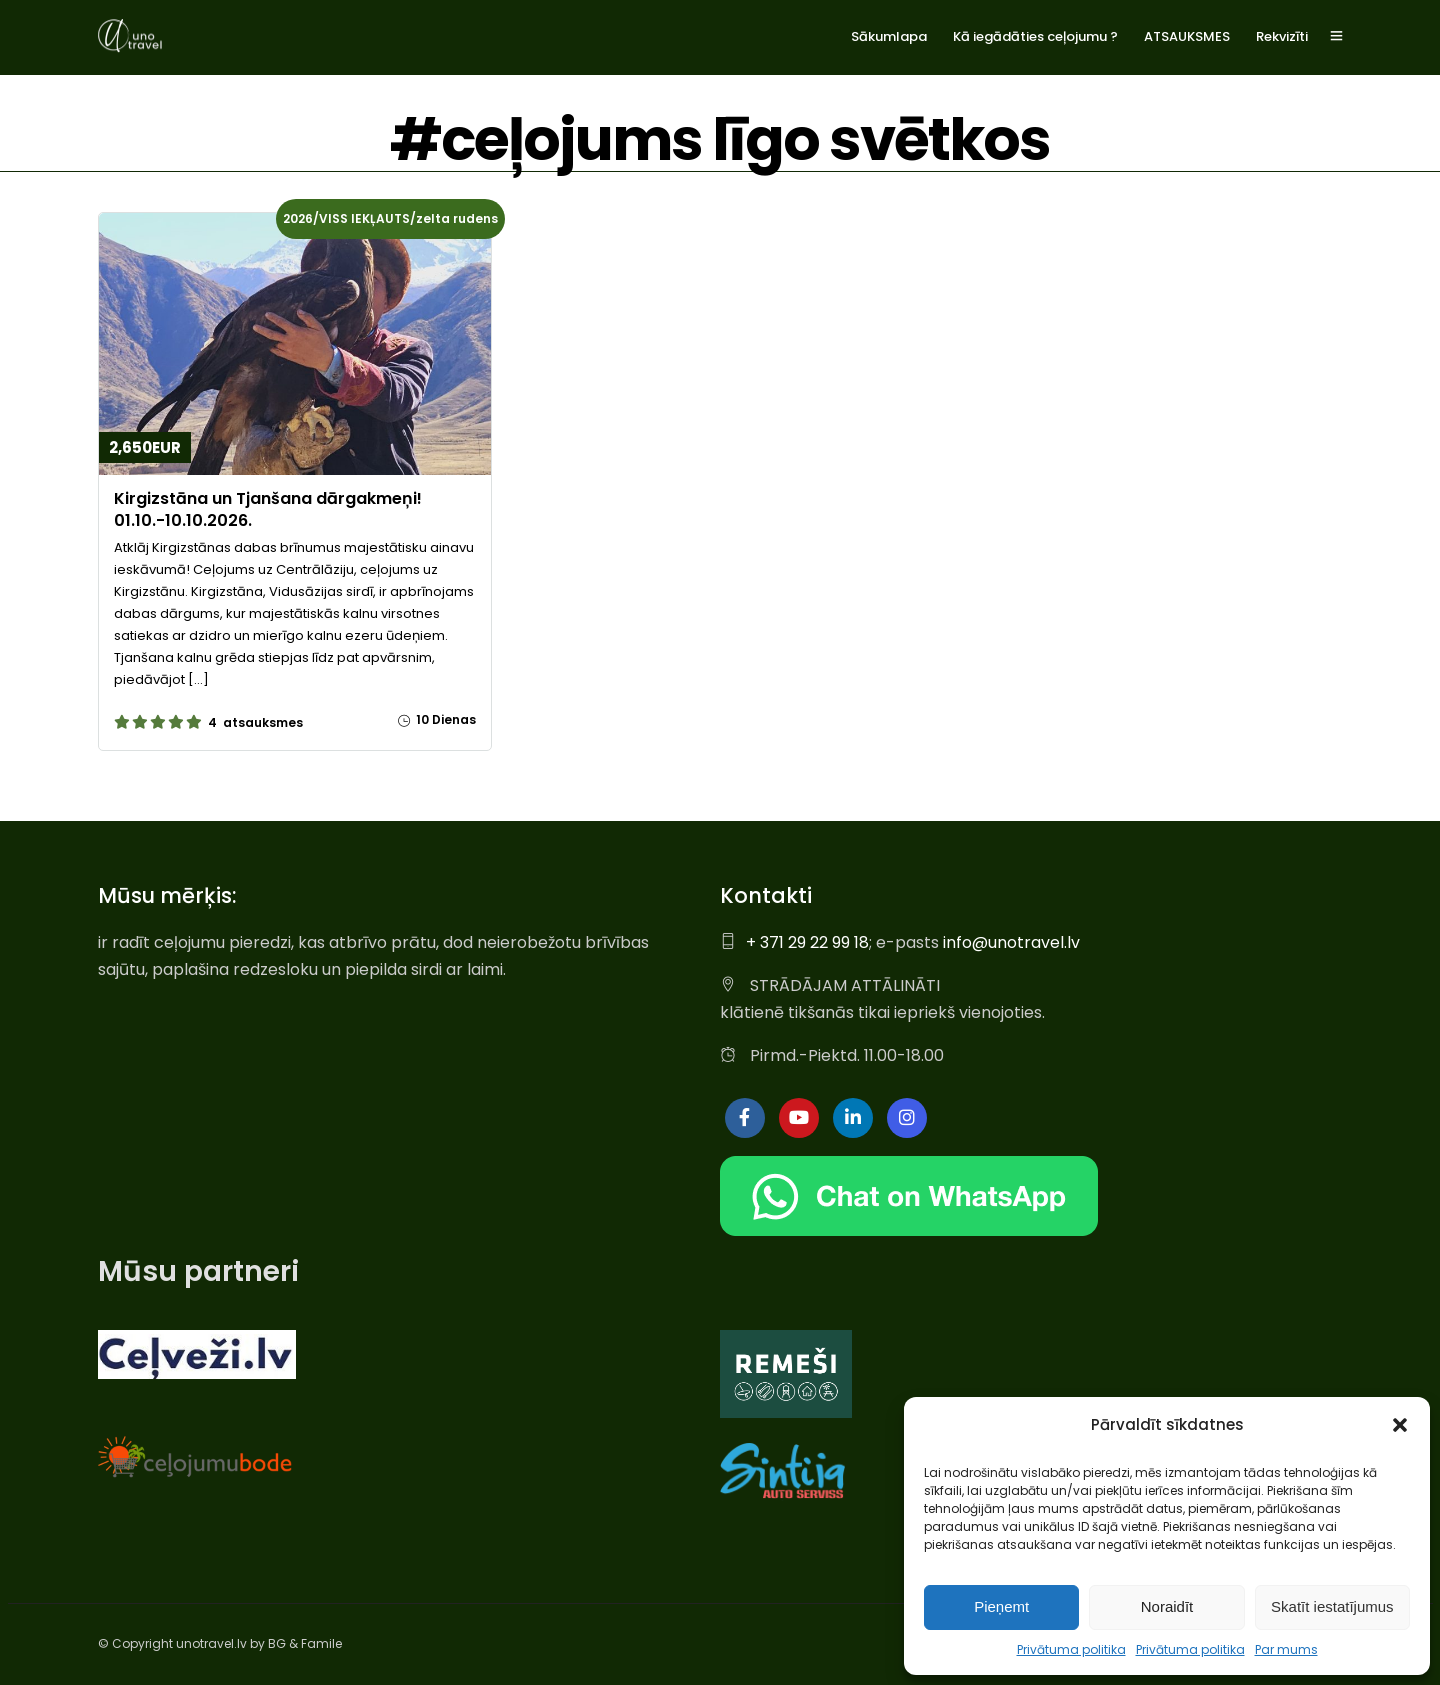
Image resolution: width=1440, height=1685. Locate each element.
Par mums (1286, 1649)
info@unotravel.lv (1011, 941)
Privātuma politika (1071, 1649)
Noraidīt (1167, 1606)
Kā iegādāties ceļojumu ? (1035, 36)
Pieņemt (1001, 1606)
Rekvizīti (1282, 36)
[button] (1400, 1425)
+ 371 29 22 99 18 (807, 941)
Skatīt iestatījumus (1332, 1606)
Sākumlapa (889, 36)
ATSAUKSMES (1187, 36)
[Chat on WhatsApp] (909, 1229)
